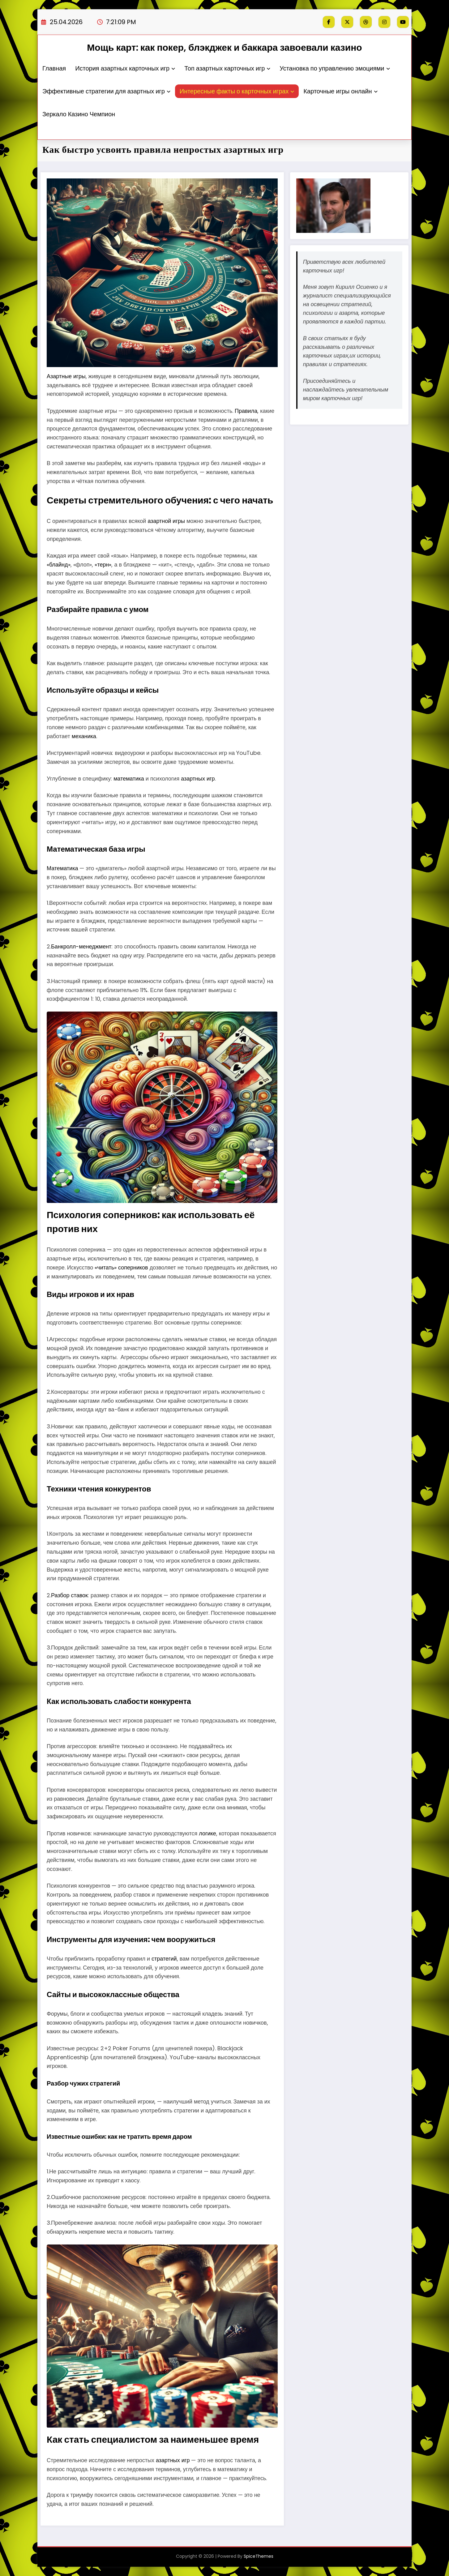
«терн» (103, 564)
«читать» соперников (121, 1267)
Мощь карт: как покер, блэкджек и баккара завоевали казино (224, 47)
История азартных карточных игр (125, 68)
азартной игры (166, 521)
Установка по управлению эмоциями (335, 68)
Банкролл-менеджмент (81, 946)
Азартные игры (66, 376)
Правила (246, 411)
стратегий (164, 1958)
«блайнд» (59, 564)
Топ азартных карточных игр (227, 68)
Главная (54, 68)
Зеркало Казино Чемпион (78, 114)
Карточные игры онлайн (340, 91)
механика (84, 736)
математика (128, 778)
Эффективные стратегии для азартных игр (106, 91)
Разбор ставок (69, 1595)
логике (207, 1833)
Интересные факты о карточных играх (237, 91)
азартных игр (198, 778)
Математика (62, 868)
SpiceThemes (258, 2556)
